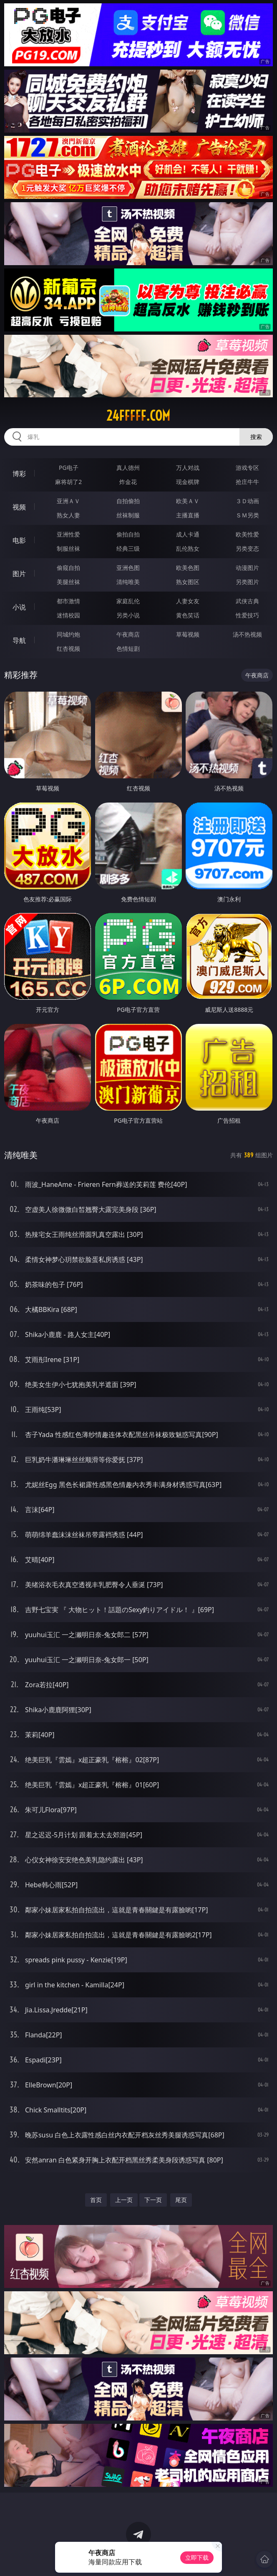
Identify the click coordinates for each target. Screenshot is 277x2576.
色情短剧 (128, 648)
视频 (19, 507)
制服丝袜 (68, 548)
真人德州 (128, 468)
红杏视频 (68, 648)
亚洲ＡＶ (68, 501)
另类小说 (128, 615)
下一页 (153, 2200)
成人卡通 (187, 534)
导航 (19, 640)
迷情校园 (68, 615)
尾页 (181, 2200)
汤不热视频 (247, 634)
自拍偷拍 (128, 501)
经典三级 (128, 548)
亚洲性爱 (68, 534)
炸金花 (128, 482)
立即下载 (197, 2557)
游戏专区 (247, 468)
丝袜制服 (128, 515)
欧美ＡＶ (187, 501)
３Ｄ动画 (247, 501)
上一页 (124, 2200)
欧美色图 (187, 568)
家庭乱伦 (128, 601)
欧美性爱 (247, 534)
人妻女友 (187, 601)
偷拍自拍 (128, 534)
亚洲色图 (128, 568)
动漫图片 (247, 568)
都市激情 (68, 601)
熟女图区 (187, 582)
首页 (96, 2200)
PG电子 (68, 468)
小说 (19, 607)
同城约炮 (68, 634)
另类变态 (247, 548)
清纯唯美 (128, 582)
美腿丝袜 (68, 582)
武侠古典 (247, 601)
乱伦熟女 (187, 548)
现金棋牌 (187, 482)
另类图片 (247, 582)
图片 (19, 573)
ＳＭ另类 (247, 515)
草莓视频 (187, 634)
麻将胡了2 (68, 482)
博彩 (19, 473)
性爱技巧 (247, 615)
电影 (19, 540)
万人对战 (187, 468)
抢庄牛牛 (247, 482)
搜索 (256, 437)
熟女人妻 (68, 515)
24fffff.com (138, 415)
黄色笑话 (187, 615)
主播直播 (187, 515)
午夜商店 (128, 634)
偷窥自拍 (68, 568)
